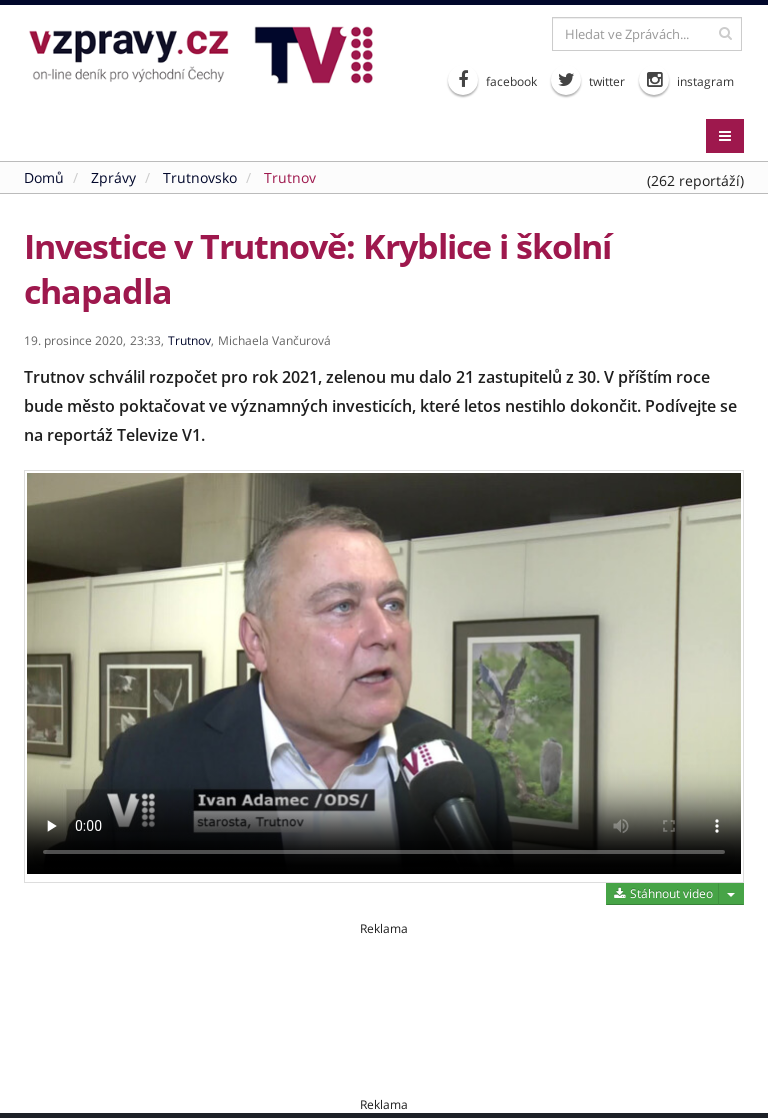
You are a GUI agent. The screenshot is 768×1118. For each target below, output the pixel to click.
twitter (588, 80)
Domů (44, 177)
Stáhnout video (662, 893)
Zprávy (113, 177)
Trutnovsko (200, 177)
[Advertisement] (384, 982)
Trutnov (290, 177)
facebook (492, 80)
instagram (686, 80)
